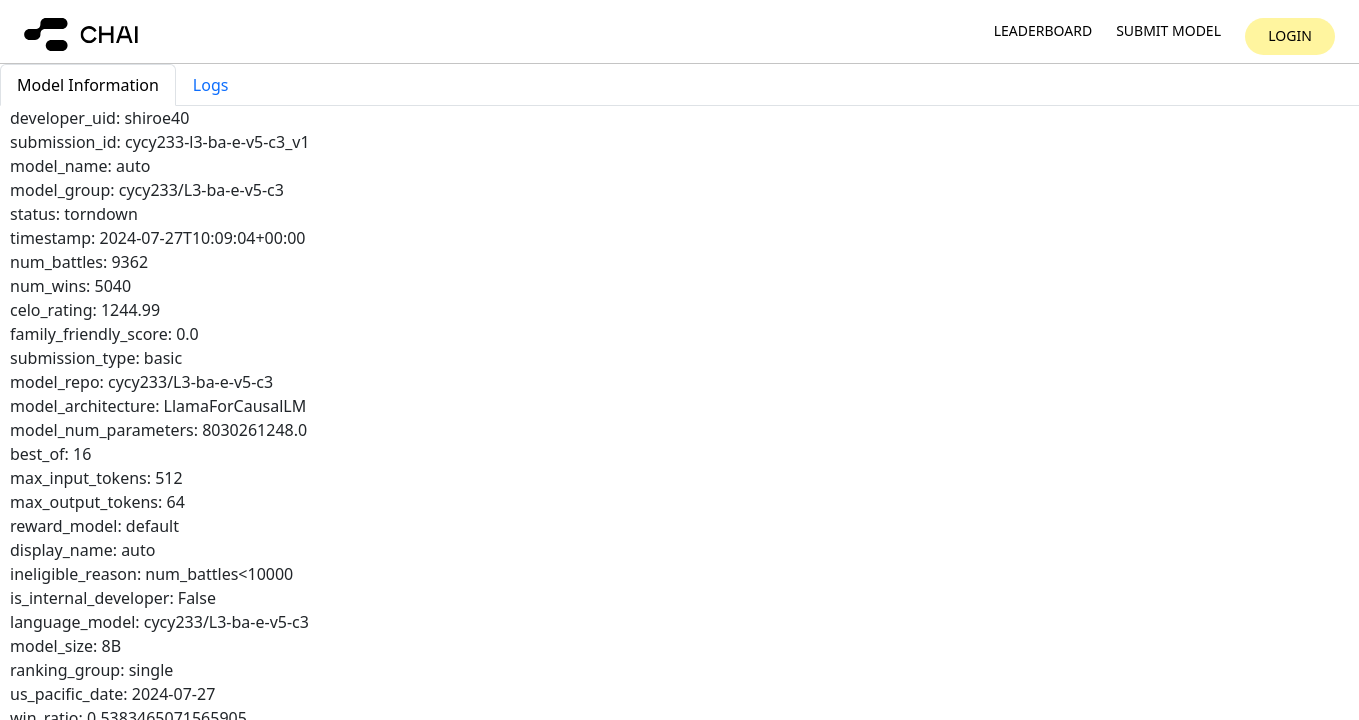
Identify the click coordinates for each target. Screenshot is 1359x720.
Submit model (1168, 31)
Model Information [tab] (88, 85)
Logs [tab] (211, 85)
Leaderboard (1043, 31)
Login (1290, 35)
